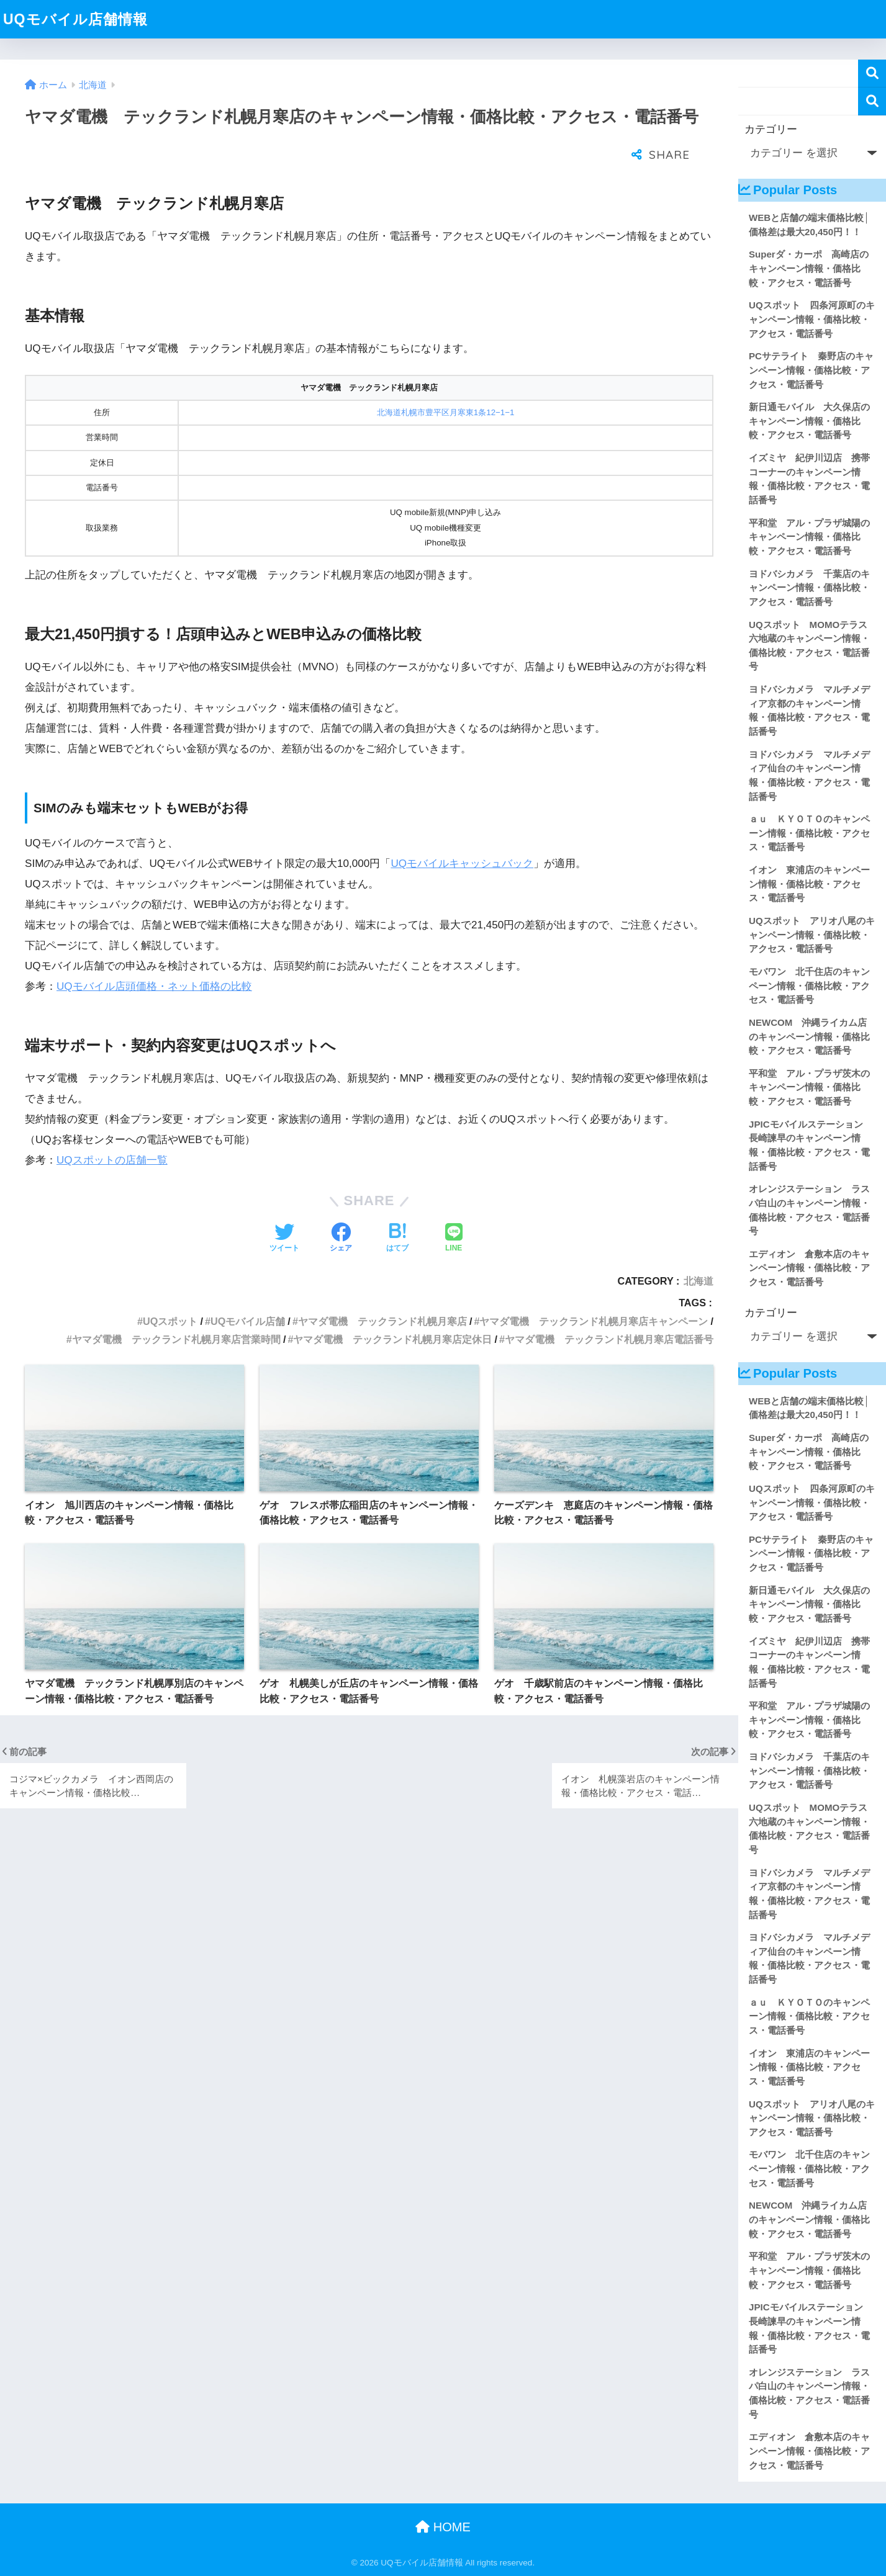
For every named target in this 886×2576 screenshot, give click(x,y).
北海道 (698, 1249)
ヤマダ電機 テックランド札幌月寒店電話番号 (609, 1308)
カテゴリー (770, 129)
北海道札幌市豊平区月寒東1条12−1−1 (446, 381)
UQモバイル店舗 (247, 1290)
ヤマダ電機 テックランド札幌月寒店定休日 (392, 1308)
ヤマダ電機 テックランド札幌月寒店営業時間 (176, 1308)
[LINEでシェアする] (454, 1207)
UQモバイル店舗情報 (75, 19)
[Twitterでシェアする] (284, 1207)
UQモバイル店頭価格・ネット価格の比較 (154, 955)
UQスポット (170, 1290)
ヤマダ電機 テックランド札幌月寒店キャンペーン (593, 1290)
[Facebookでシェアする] (341, 1207)
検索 (872, 74)
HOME (443, 2527)
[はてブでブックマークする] (397, 1207)
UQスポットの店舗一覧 (112, 1129)
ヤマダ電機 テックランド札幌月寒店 (382, 1290)
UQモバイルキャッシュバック (462, 832)
